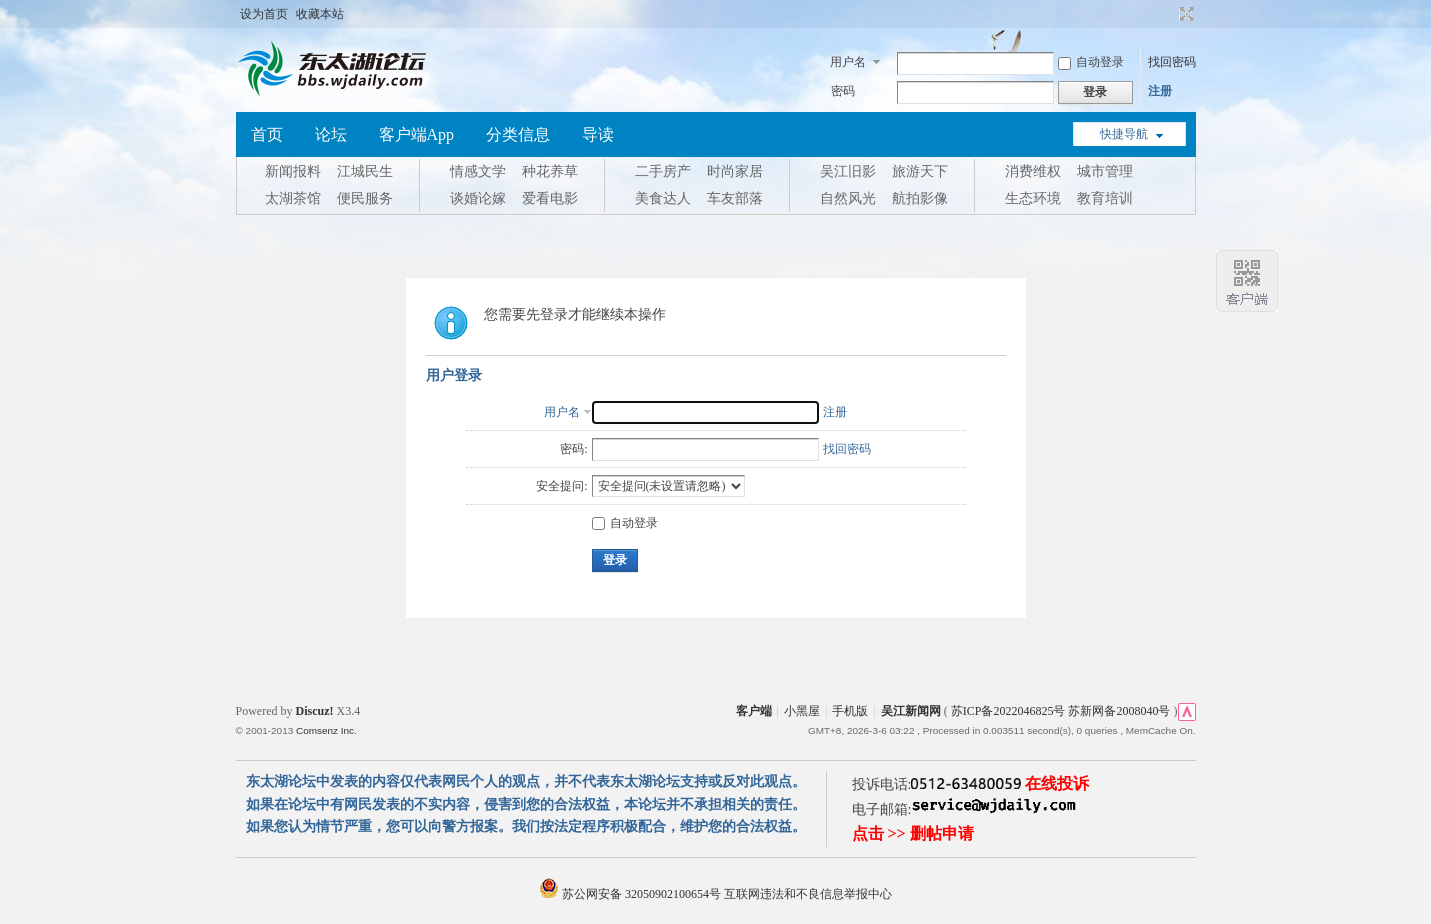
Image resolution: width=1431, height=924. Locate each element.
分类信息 (518, 134)
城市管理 (1105, 171)
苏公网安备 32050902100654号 (631, 894)
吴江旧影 (848, 171)
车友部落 (735, 198)
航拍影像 (920, 198)
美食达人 (663, 198)
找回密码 (1172, 62)
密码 (843, 91)
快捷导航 (1124, 134)
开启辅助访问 (1168, 14)
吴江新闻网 (911, 711)
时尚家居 (735, 171)
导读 (598, 134)
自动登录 (1091, 62)
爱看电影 (550, 198)
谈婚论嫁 (478, 198)
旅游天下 (920, 171)
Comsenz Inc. (326, 730)
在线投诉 (1057, 783)
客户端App (417, 134)
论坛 (331, 134)
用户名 (848, 62)
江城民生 (365, 171)
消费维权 (1033, 171)
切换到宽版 (1184, 14)
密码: (573, 449)
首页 (267, 134)
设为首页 (264, 14)
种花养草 (550, 171)
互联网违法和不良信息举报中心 (808, 894)
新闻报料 (293, 171)
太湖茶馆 (293, 198)
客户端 (754, 711)
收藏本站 (320, 14)
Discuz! (315, 711)
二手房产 (663, 171)
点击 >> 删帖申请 (913, 833)
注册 (1160, 91)
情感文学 (478, 171)
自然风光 (848, 198)
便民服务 (365, 198)
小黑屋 (802, 711)
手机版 (850, 711)
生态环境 (1033, 198)
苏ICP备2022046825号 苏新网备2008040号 (1061, 711)
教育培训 (1105, 198)
